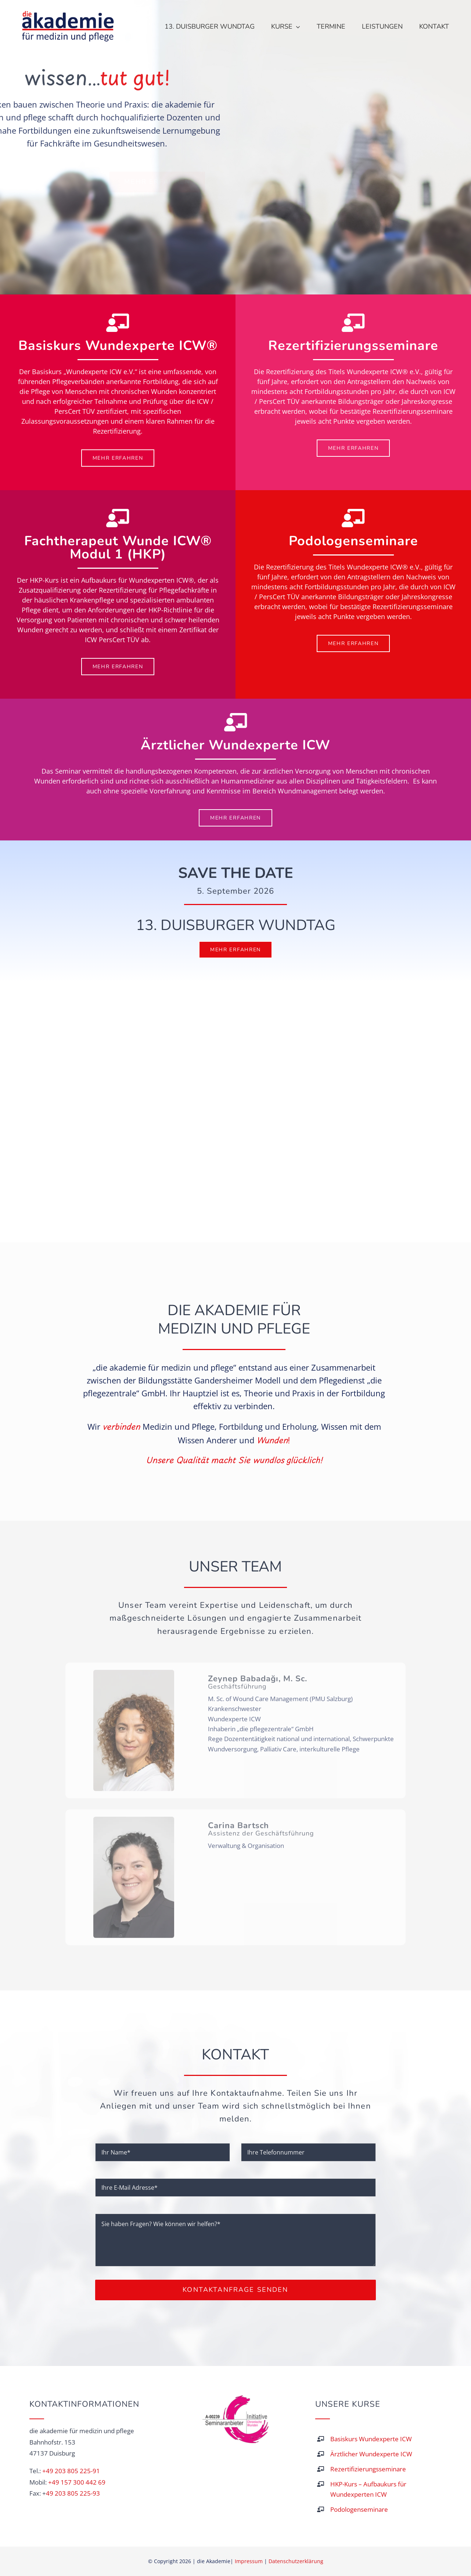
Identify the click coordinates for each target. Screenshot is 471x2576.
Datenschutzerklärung (296, 2561)
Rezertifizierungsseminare (368, 2468)
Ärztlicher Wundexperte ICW (371, 2454)
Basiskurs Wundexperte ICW (371, 2439)
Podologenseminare (359, 2509)
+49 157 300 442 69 (76, 2482)
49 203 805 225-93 (73, 2493)
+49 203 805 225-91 (71, 2471)
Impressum (249, 2561)
